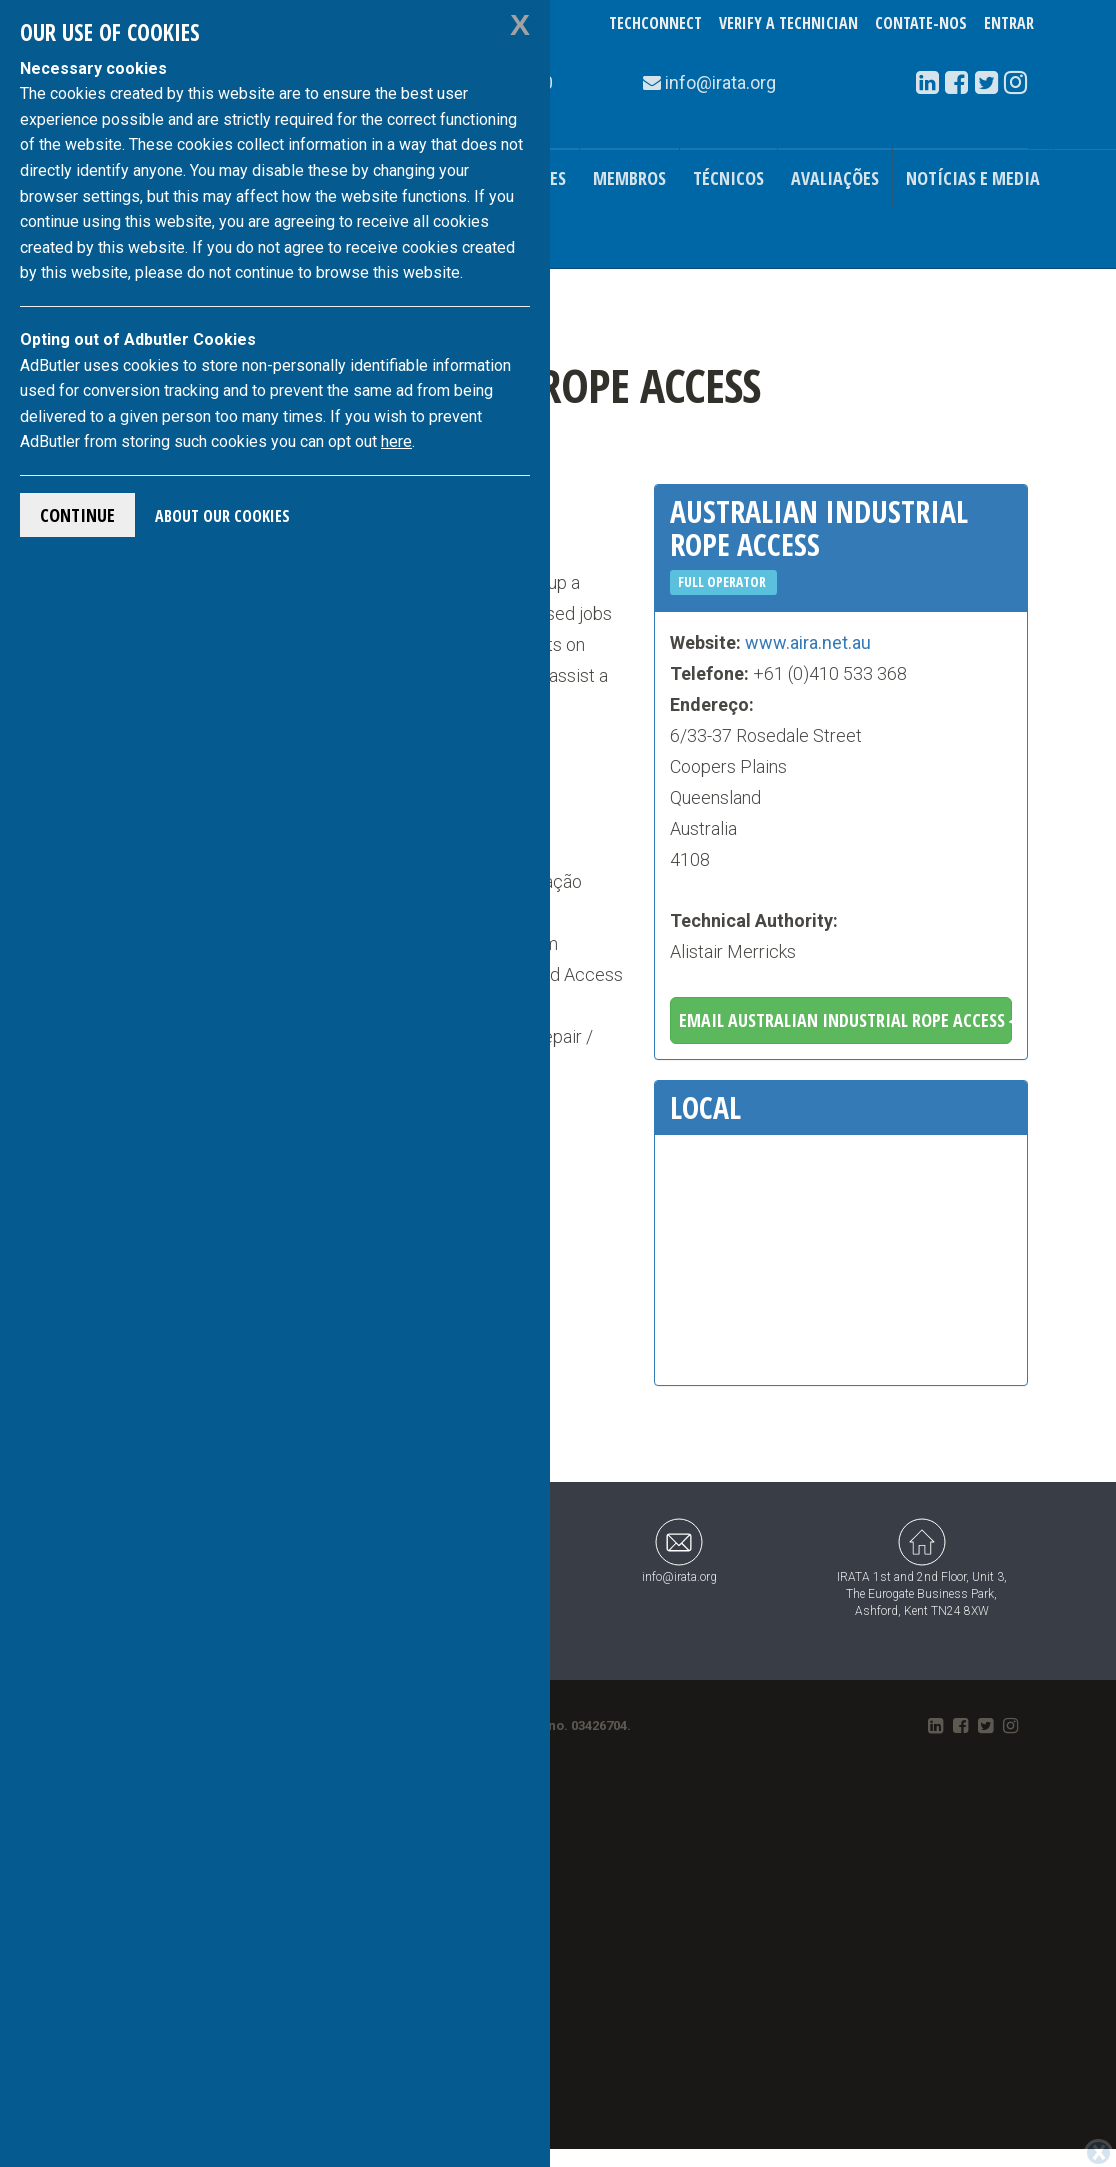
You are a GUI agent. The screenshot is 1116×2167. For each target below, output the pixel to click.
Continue (77, 515)
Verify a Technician (788, 23)
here (396, 441)
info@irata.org (679, 1550)
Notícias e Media (973, 178)
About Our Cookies (222, 516)
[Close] (1098, 2153)
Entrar (1009, 23)
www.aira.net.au (808, 642)
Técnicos (728, 178)
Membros (629, 178)
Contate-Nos (921, 23)
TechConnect (655, 23)
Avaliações (835, 178)
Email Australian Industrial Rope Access (845, 1020)
